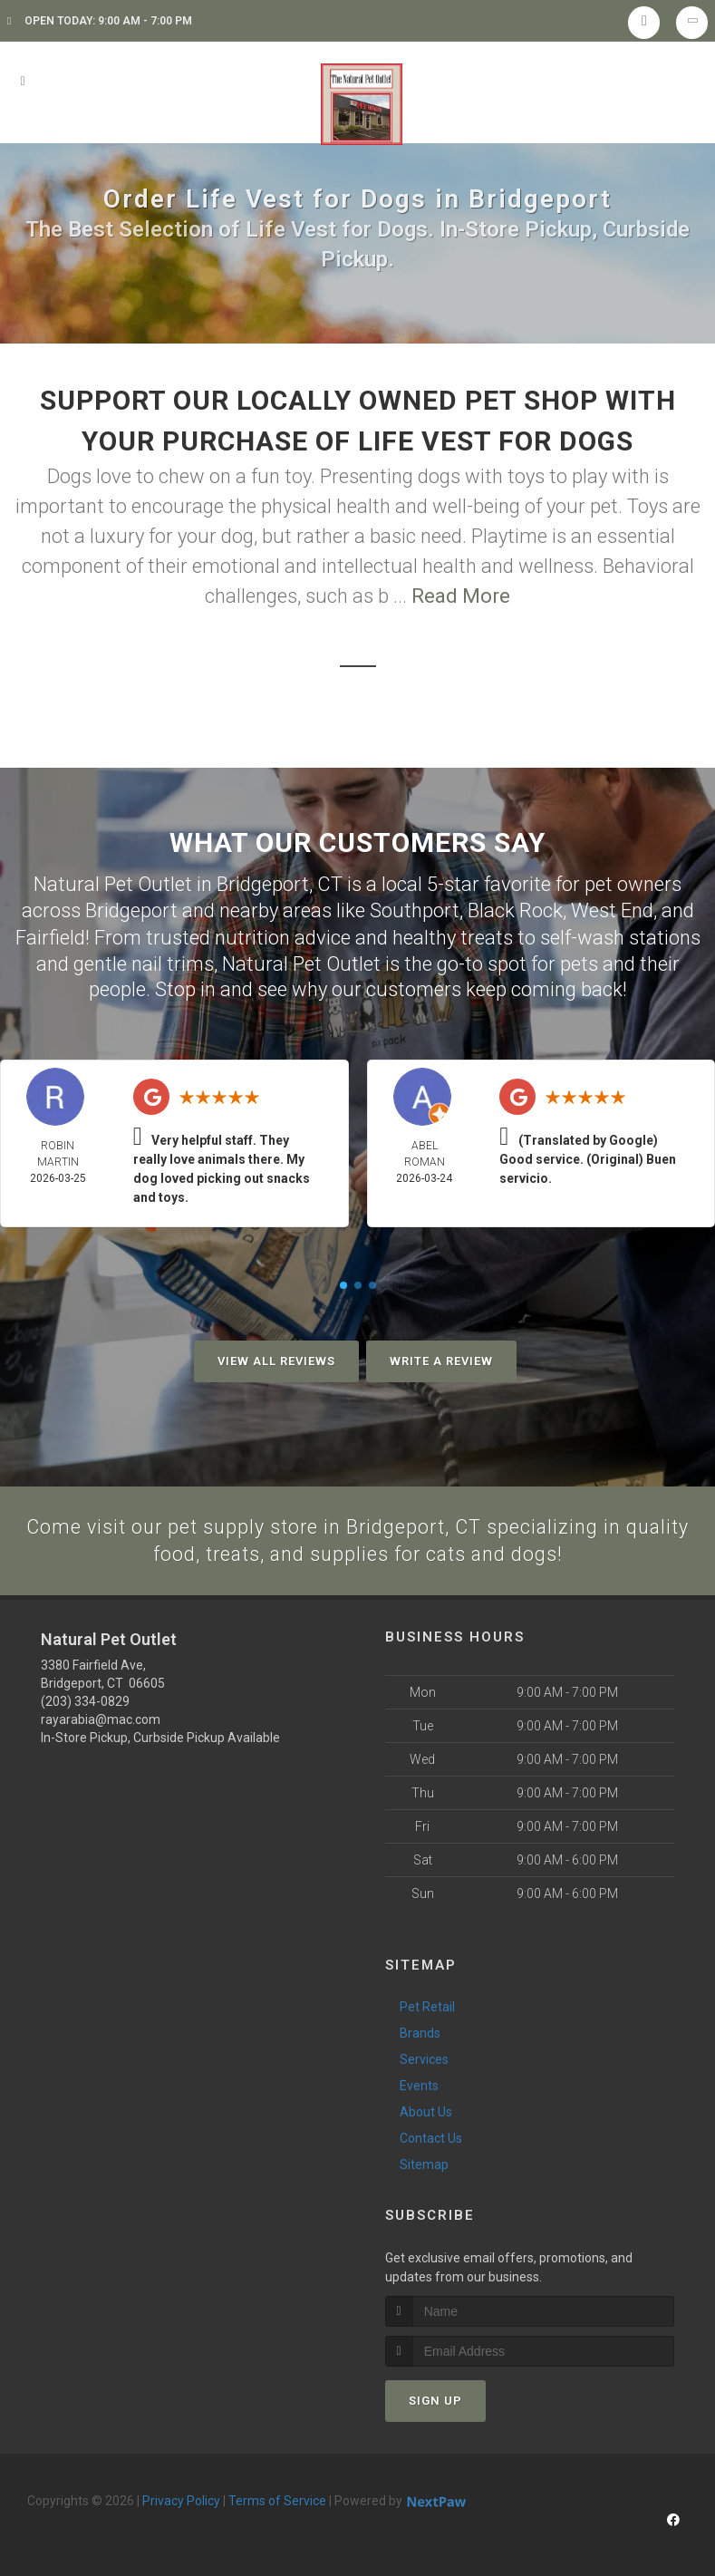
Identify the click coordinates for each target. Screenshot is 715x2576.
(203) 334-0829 (85, 1700)
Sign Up (435, 2400)
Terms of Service (277, 2500)
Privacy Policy (181, 2500)
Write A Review (441, 1359)
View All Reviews (276, 1359)
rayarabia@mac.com (100, 1718)
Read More (460, 596)
